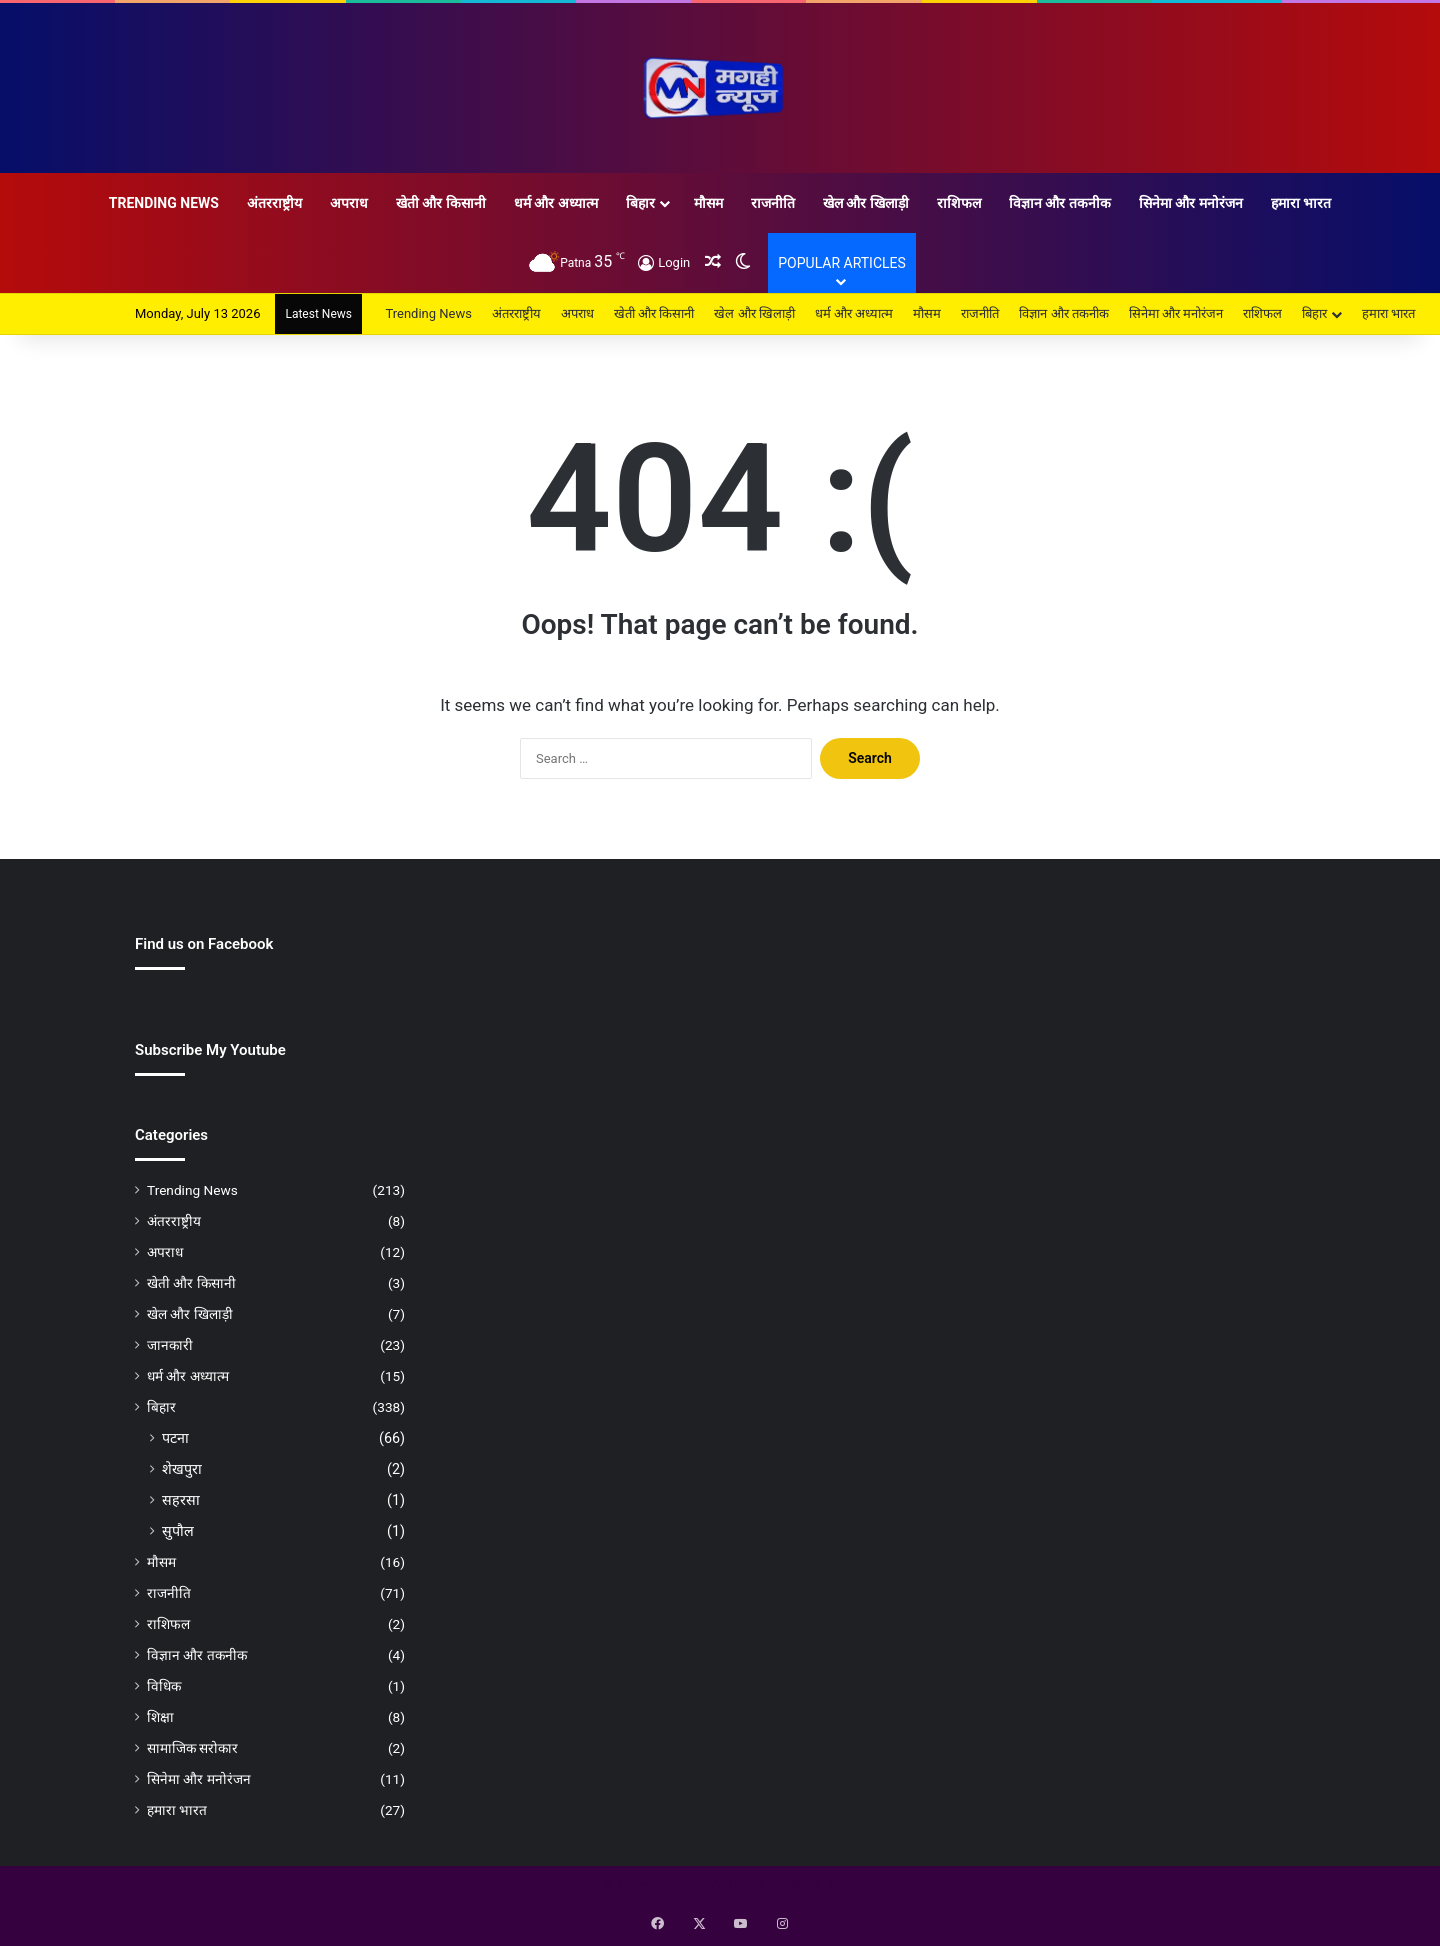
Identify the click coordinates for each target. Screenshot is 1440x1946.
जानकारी (170, 1345)
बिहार (640, 203)
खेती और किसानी (441, 203)
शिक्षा (160, 1717)
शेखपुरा (182, 1469)
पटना (175, 1438)
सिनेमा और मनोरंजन (1191, 203)
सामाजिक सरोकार (192, 1748)
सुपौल (178, 1531)
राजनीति (773, 203)
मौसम (708, 203)
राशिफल (959, 203)
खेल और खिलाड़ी (866, 203)
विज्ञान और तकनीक (1060, 203)
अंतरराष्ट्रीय (274, 203)
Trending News (164, 203)
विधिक (164, 1686)
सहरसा (181, 1500)
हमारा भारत (1301, 203)
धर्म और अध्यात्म (556, 203)
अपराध (349, 203)
